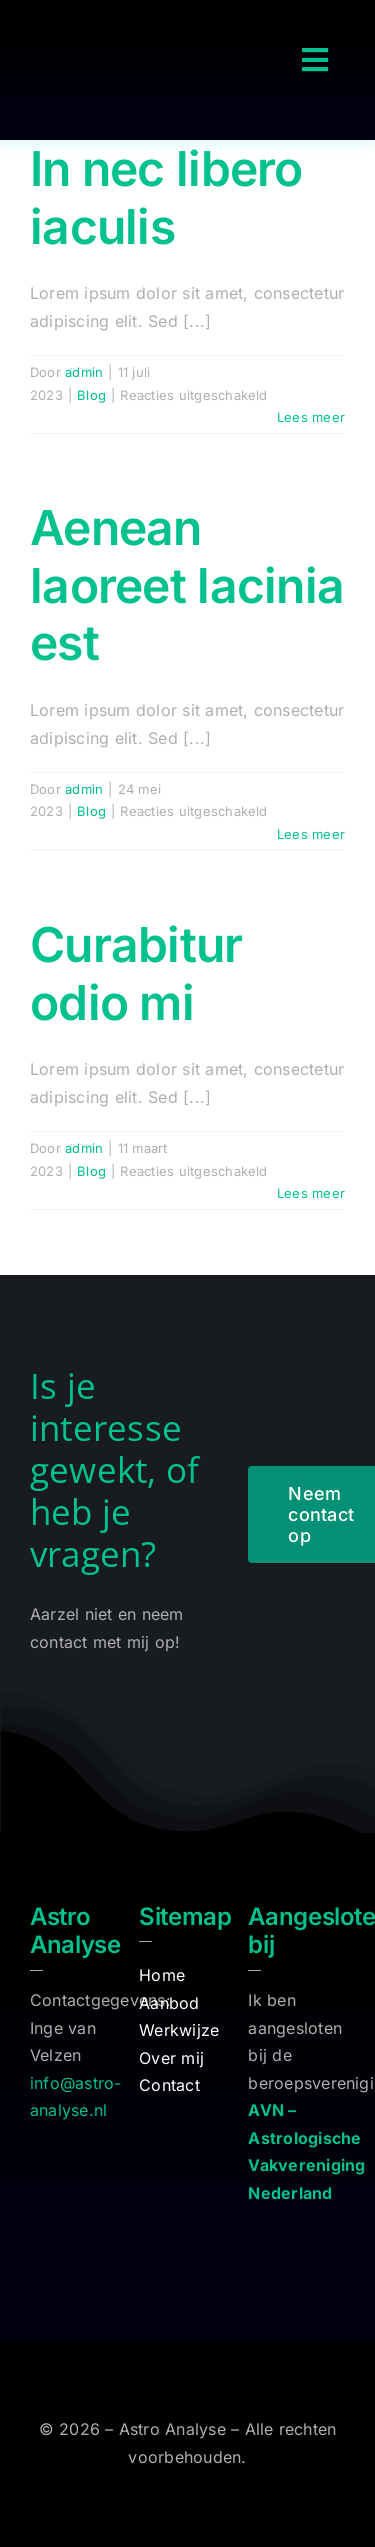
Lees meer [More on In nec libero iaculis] (311, 417)
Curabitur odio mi (136, 973)
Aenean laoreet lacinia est (187, 585)
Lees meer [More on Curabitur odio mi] (311, 1193)
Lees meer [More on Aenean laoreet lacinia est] (311, 834)
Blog (91, 395)
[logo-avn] (296, 2231)
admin (84, 372)
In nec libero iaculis (166, 197)
